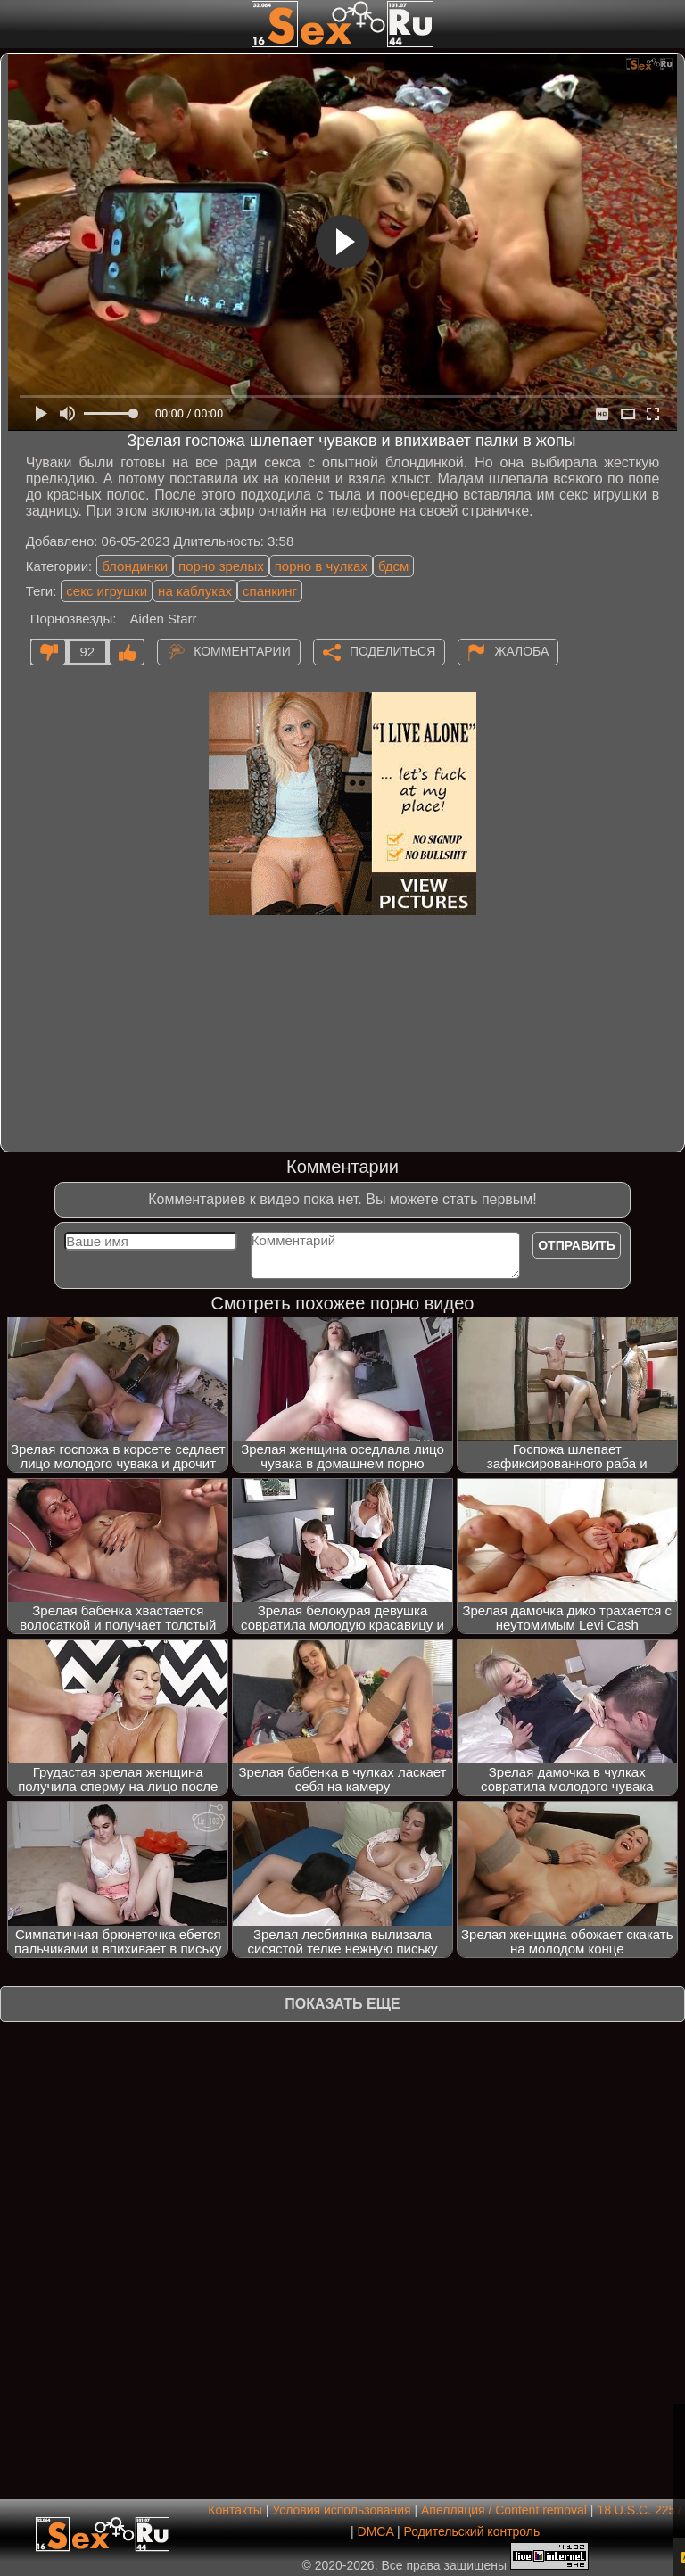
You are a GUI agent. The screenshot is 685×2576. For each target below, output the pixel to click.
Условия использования (341, 2510)
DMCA (375, 2531)
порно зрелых (221, 566)
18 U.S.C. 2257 (639, 2510)
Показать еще (342, 2003)
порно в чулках (321, 566)
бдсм (393, 566)
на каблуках (195, 591)
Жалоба (521, 650)
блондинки (135, 566)
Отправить (576, 1245)
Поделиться (392, 650)
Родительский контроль (471, 2531)
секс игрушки (106, 591)
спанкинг (270, 591)
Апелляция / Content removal (504, 2510)
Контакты (234, 2510)
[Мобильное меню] (16, 24)
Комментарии (242, 650)
